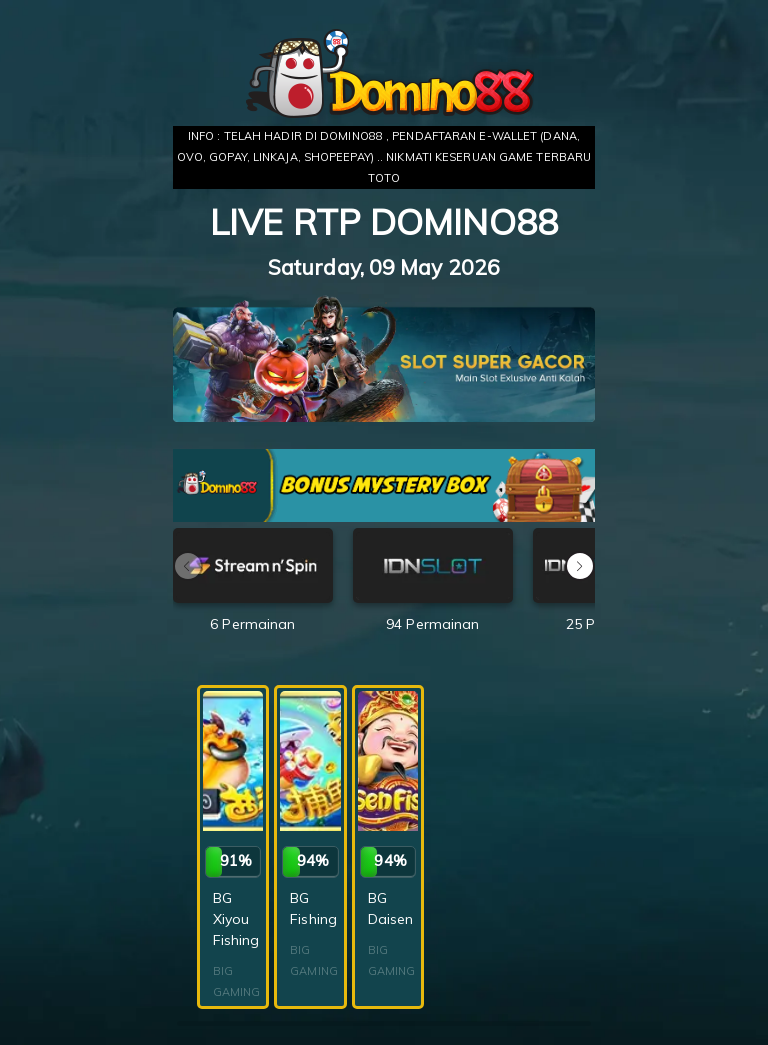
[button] (580, 566)
